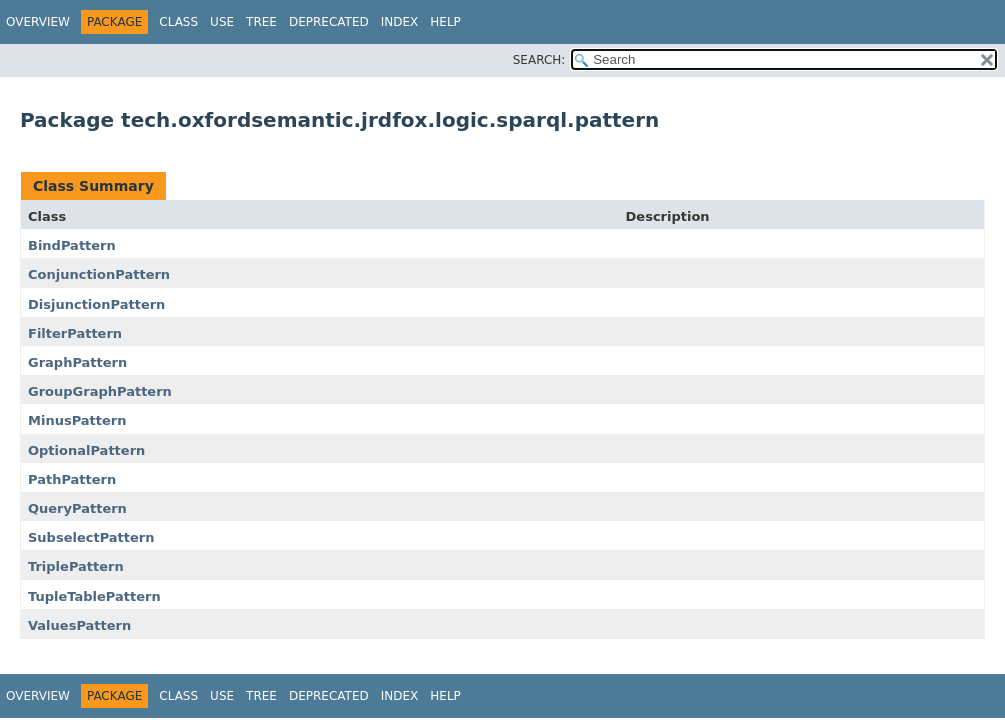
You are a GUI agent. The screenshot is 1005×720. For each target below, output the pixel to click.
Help (445, 22)
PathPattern (72, 479)
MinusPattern (77, 420)
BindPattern (72, 245)
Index (400, 22)
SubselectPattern (91, 537)
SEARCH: (539, 60)
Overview (38, 22)
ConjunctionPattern (99, 274)
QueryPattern (77, 508)
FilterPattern (75, 333)
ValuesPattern (79, 625)
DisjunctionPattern (96, 304)
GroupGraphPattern (100, 391)
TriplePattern (76, 566)
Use (222, 22)
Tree (261, 22)
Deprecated (329, 22)
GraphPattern (77, 362)
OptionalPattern (86, 450)
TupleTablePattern (94, 596)
